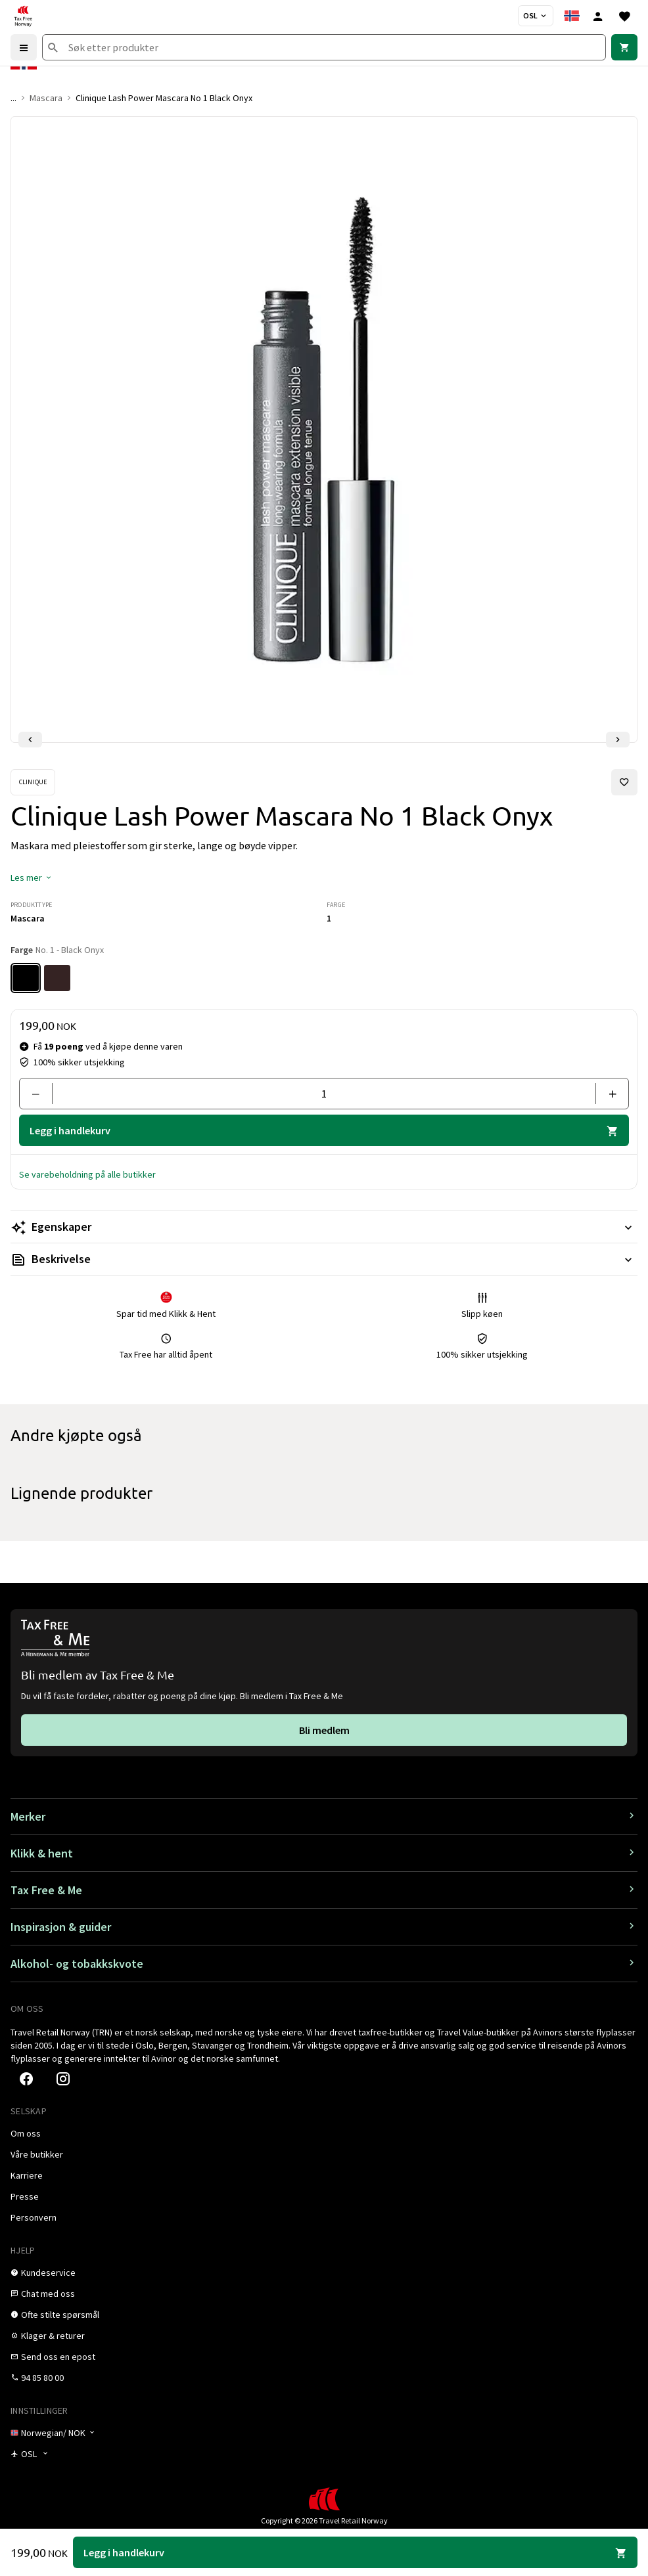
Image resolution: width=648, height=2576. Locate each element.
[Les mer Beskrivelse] (324, 1259)
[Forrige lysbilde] (30, 739)
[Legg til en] (606, 1093)
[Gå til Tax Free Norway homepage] (23, 15)
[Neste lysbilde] (618, 739)
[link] (624, 47)
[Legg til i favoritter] (624, 782)
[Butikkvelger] (535, 15)
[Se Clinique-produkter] (33, 782)
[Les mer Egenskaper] (324, 1227)
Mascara (46, 98)
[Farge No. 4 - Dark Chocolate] (57, 978)
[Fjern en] (41, 1093)
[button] (32, 877)
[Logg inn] (598, 16)
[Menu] (24, 47)
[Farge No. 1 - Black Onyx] (26, 978)
